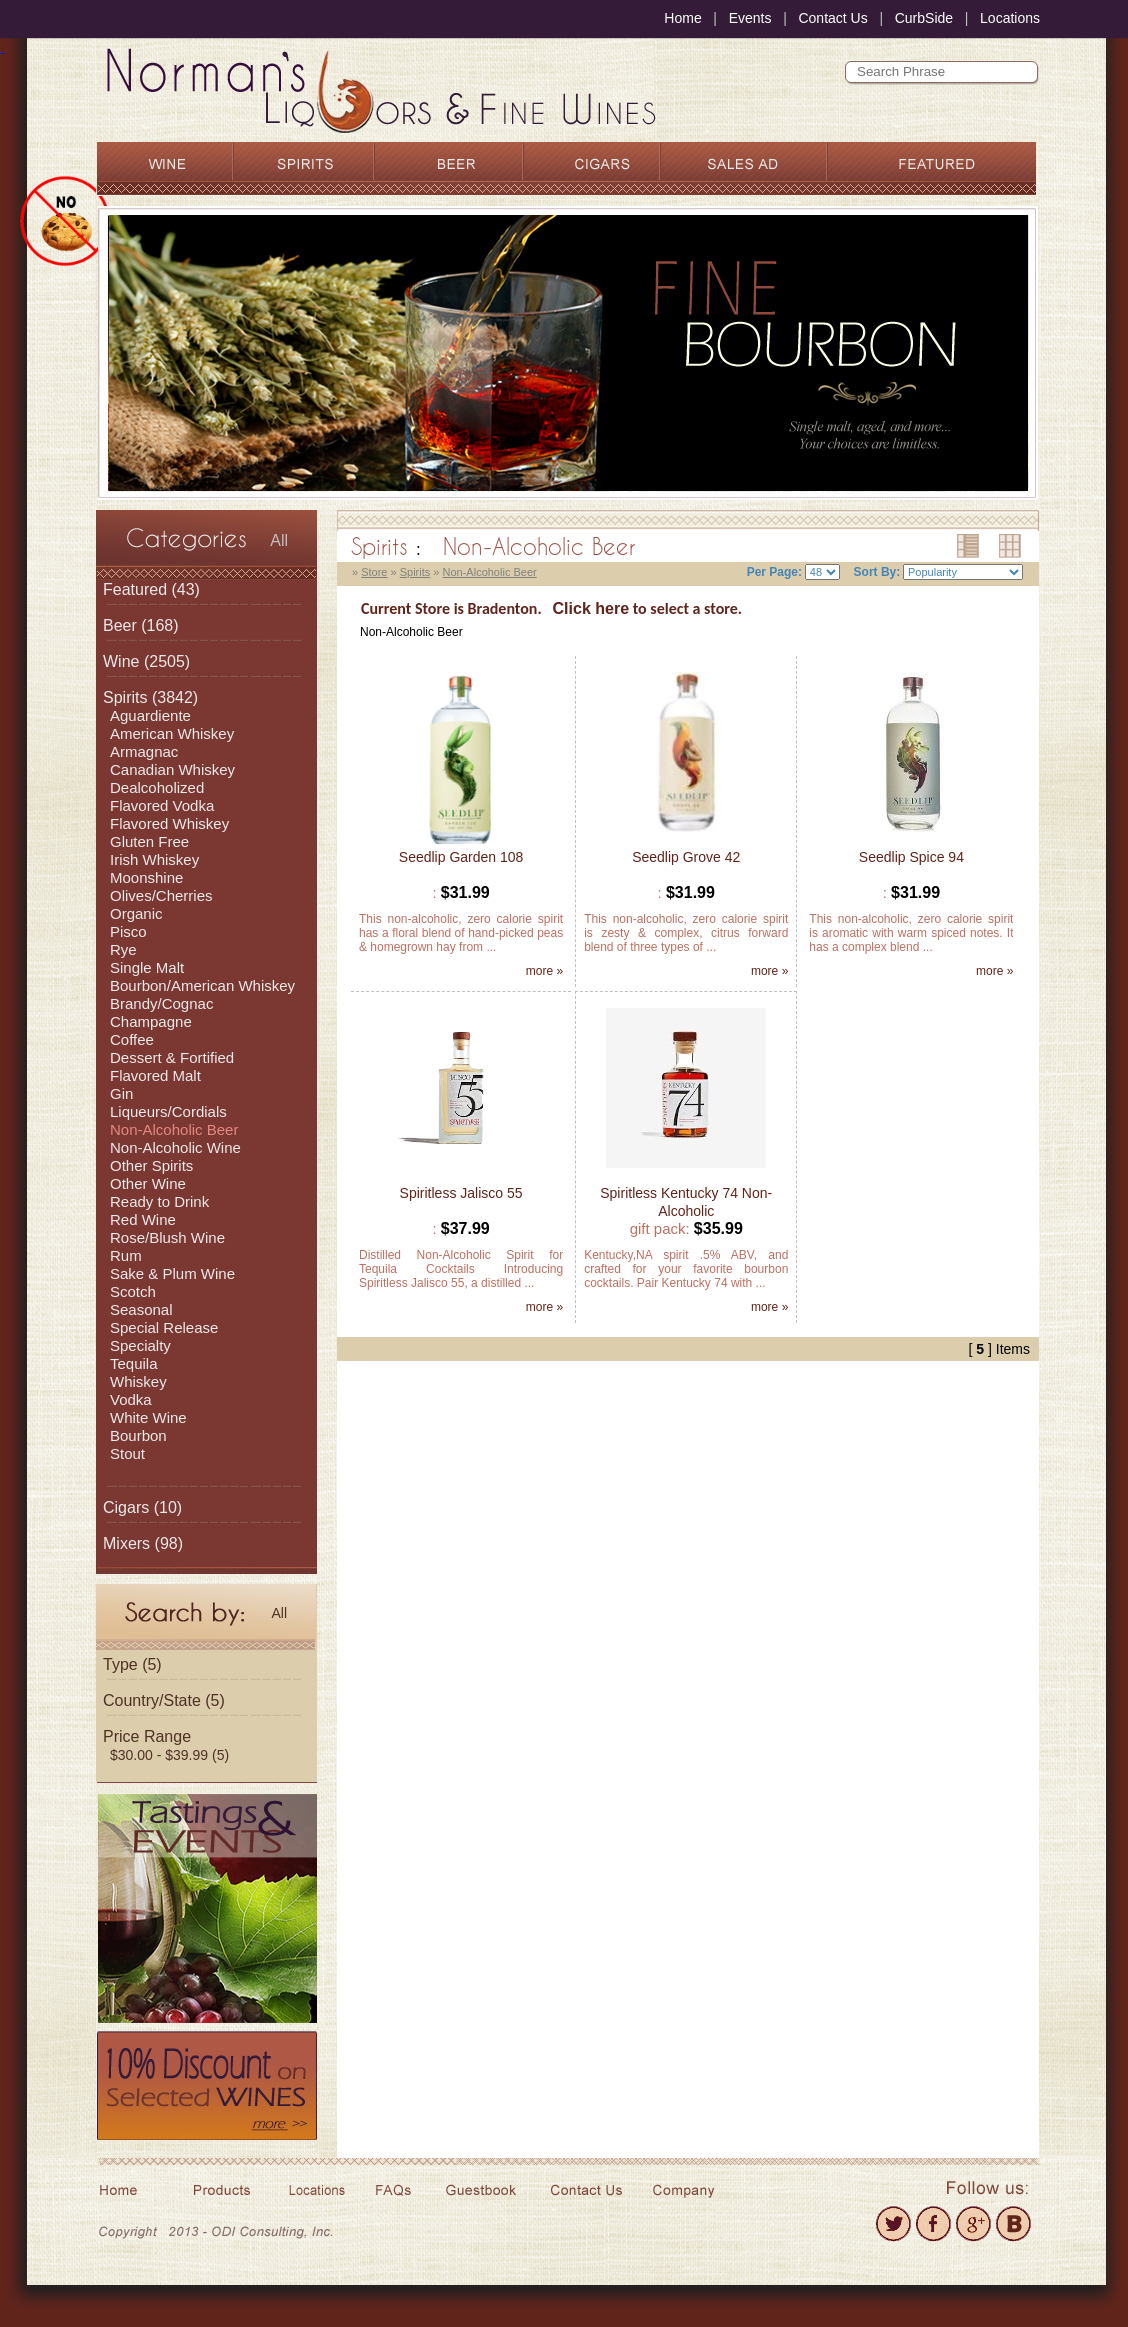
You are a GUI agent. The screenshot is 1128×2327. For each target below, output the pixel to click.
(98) (143, 1543)
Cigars (126, 1507)
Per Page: (774, 572)
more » (544, 971)
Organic (136, 913)
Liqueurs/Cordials (168, 1111)
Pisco (128, 931)
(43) (151, 589)
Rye (123, 949)
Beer (120, 625)
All (279, 540)
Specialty (140, 1345)
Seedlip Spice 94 (911, 857)
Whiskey (138, 1381)
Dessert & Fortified (172, 1057)
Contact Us (832, 18)
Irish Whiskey (154, 859)
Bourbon (138, 1435)
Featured (135, 589)
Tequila (134, 1363)
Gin (121, 1093)
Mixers (126, 1543)
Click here (591, 608)
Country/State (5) (164, 1700)
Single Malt (147, 967)
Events (750, 18)
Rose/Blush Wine (167, 1237)
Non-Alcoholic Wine (175, 1147)
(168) (141, 625)
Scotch (133, 1291)
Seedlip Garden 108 (461, 857)
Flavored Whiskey (169, 823)
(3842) (150, 697)
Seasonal (141, 1309)
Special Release (164, 1327)
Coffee (132, 1039)
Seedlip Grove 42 (686, 857)
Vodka (131, 1399)
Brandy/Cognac (161, 1003)
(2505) (146, 661)
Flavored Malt (155, 1075)
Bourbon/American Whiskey (202, 985)
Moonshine (146, 877)
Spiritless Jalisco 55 (461, 1193)
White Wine (148, 1417)
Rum (126, 1255)
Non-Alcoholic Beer (174, 1129)
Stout (127, 1453)
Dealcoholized (157, 787)
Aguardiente (150, 715)
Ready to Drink (159, 1201)
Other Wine (148, 1183)
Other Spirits (151, 1165)
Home (682, 18)
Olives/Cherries (161, 895)
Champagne (151, 1021)
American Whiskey (172, 733)
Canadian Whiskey (172, 769)
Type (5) (132, 1664)
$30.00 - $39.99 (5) (169, 1755)
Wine (121, 661)
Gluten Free (149, 841)
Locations (1010, 18)
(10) (142, 1507)
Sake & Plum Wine (172, 1273)
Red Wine (143, 1219)
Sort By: (877, 572)
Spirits (125, 697)
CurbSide (924, 18)
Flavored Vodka (162, 805)
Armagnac (144, 751)
